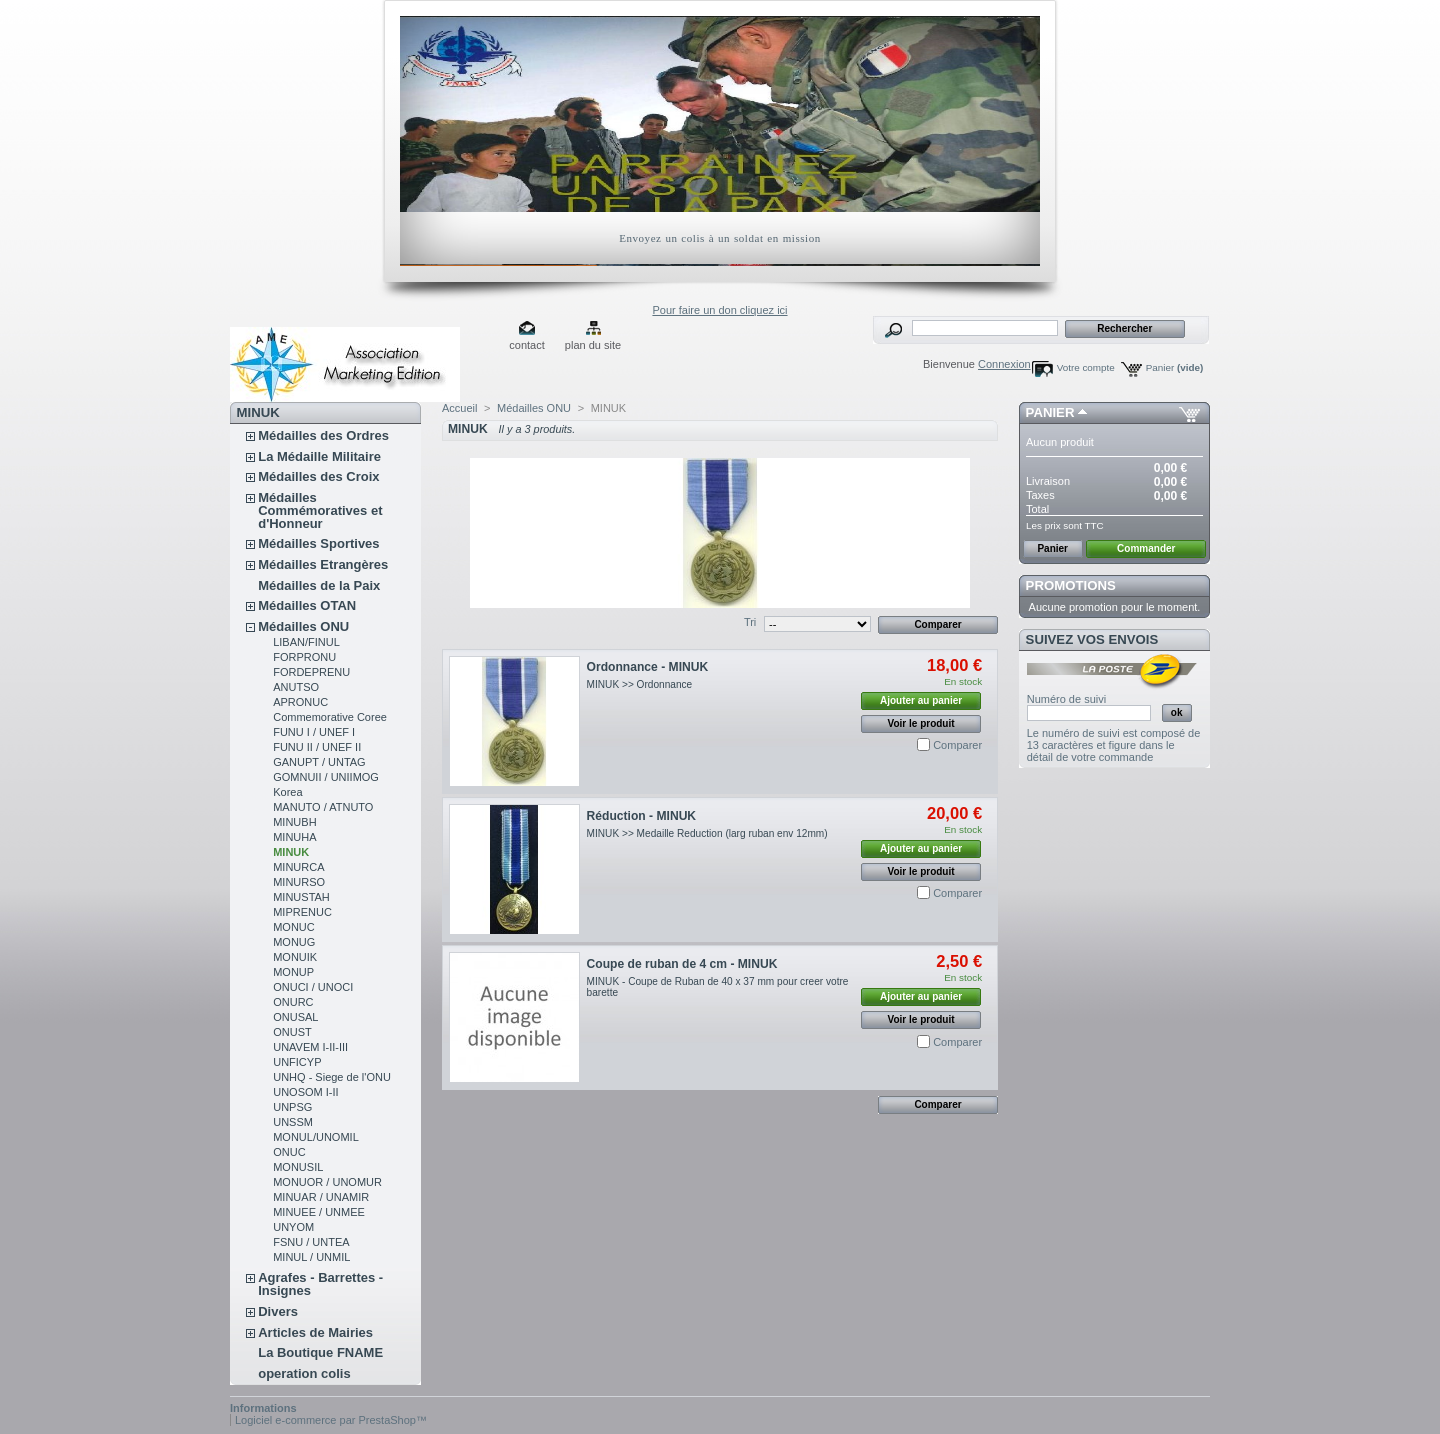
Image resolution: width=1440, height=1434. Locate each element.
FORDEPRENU (311, 672)
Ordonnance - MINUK (648, 667)
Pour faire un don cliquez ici (719, 310)
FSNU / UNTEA (311, 1242)
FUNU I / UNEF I (314, 732)
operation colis (304, 1373)
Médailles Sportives (318, 543)
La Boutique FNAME (320, 1352)
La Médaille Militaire (319, 456)
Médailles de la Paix (319, 585)
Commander (1146, 548)
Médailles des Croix (318, 476)
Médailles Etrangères (323, 564)
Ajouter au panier (921, 700)
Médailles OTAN (307, 605)
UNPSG (292, 1107)
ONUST (292, 1032)
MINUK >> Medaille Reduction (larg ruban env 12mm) (709, 833)
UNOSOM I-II (305, 1092)
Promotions (1071, 585)
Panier (1175, 367)
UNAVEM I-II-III (310, 1047)
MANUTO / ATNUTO (323, 807)
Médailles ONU (303, 626)
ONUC (289, 1152)
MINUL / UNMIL (311, 1257)
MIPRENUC (302, 912)
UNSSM (293, 1122)
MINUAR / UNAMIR (321, 1197)
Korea (287, 792)
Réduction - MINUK (642, 816)
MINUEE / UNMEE (319, 1212)
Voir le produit (921, 723)
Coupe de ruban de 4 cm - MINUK (682, 964)
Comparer (957, 745)
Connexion (1004, 364)
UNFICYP (297, 1062)
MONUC (294, 927)
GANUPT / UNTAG (319, 762)
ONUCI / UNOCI (313, 987)
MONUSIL (298, 1167)
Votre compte (1086, 367)
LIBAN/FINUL (306, 642)
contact (526, 345)
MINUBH (294, 822)
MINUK (291, 852)
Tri (750, 622)
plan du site (593, 345)
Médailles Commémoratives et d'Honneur (320, 510)
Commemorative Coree (330, 717)
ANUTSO (296, 687)
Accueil (459, 408)
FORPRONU (304, 657)
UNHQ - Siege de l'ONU (332, 1077)
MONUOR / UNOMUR (327, 1182)
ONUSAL (295, 1017)
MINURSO (299, 882)
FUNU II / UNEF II (317, 747)
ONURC (293, 1002)
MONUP (293, 972)
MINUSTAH (301, 897)
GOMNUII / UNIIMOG (326, 777)
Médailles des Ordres (323, 435)
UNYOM (293, 1227)
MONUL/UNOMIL (316, 1137)
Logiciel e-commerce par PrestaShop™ (331, 1420)
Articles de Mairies (315, 1332)
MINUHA (294, 837)
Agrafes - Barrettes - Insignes (320, 1284)
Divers (278, 1311)
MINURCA (298, 867)
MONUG (294, 942)
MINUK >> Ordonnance (640, 684)
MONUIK (295, 957)
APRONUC (300, 702)
